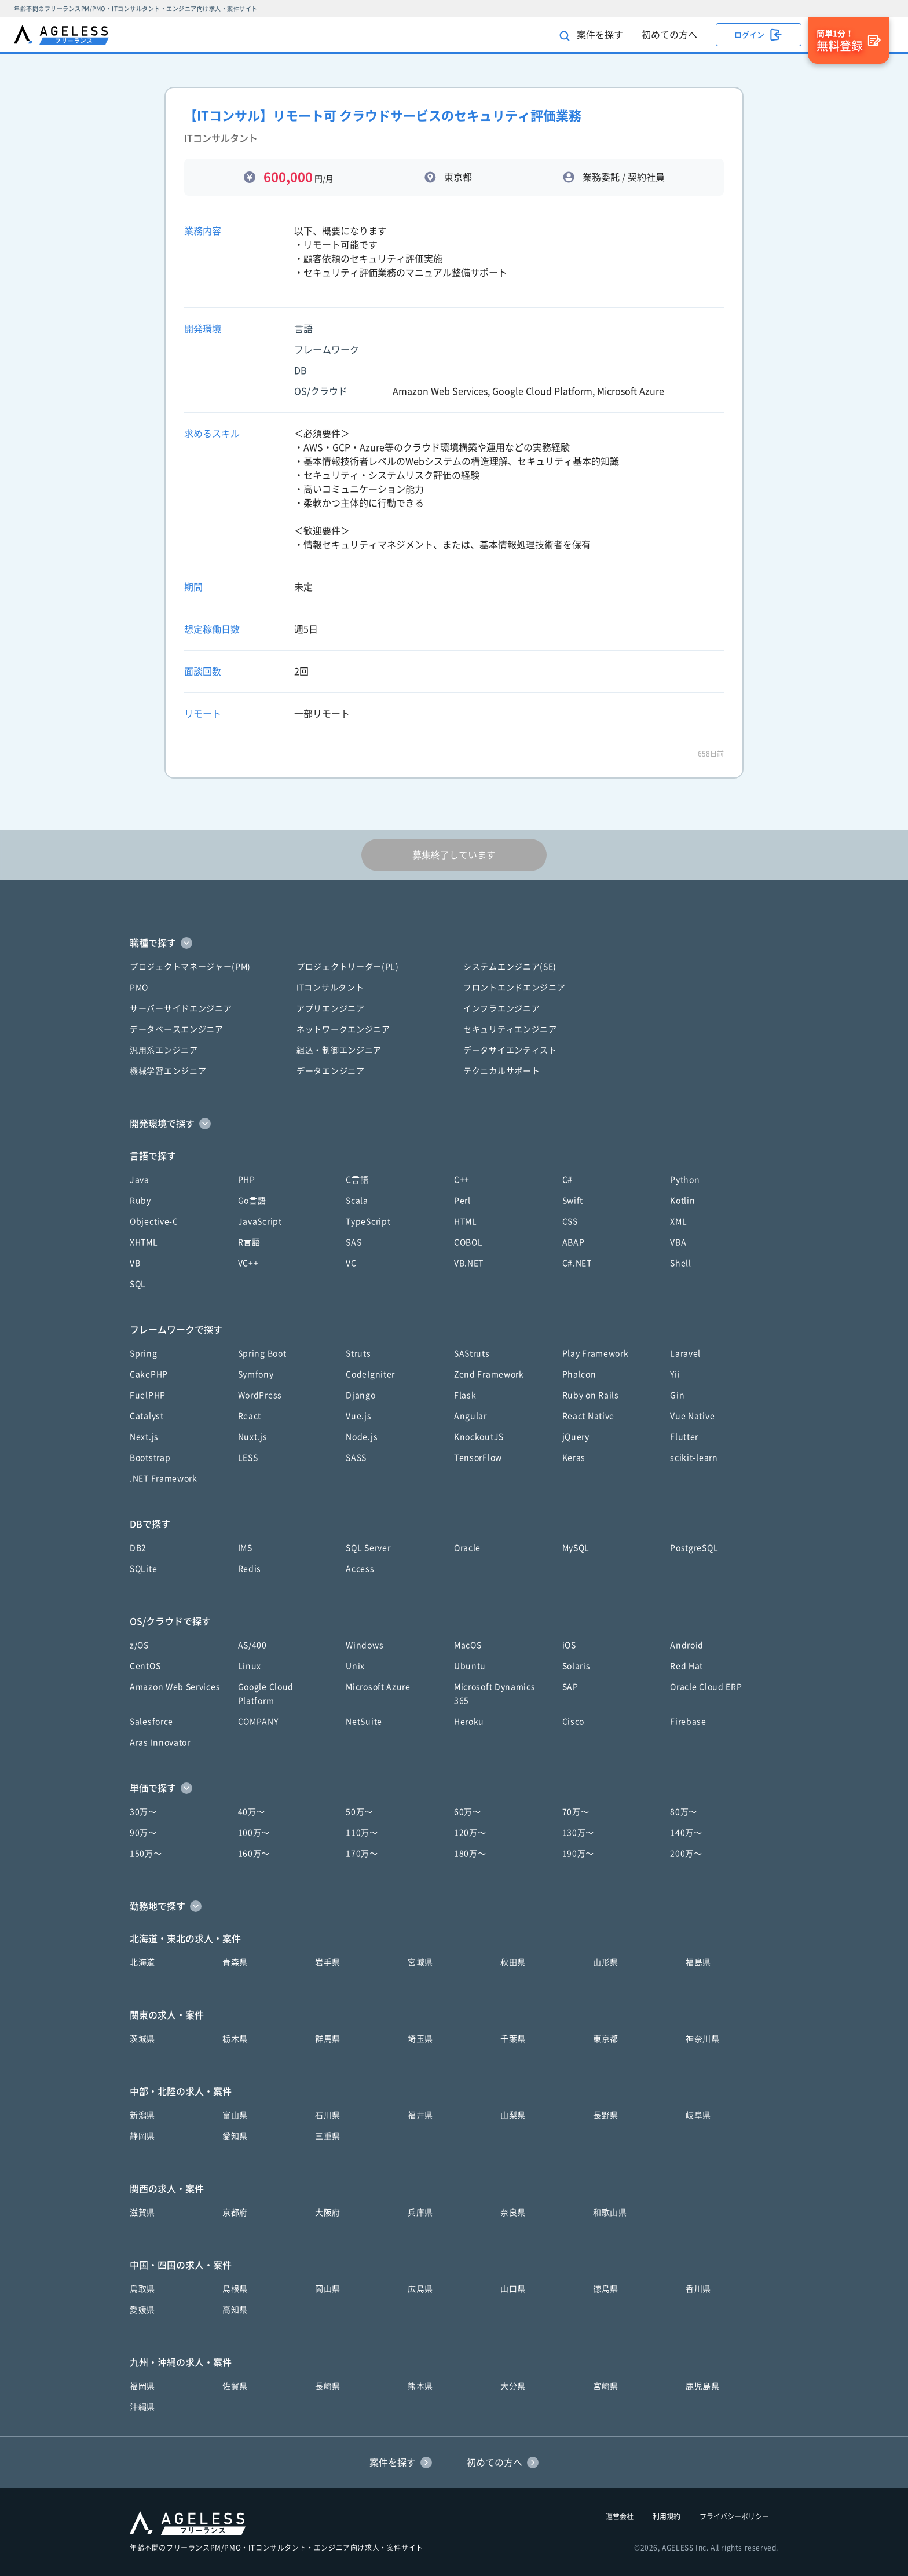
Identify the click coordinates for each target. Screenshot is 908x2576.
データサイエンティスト (510, 1050)
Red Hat (686, 1666)
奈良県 (513, 2212)
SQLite (143, 1569)
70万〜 (576, 1812)
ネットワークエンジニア (343, 1029)
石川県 (327, 2115)
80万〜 (683, 1812)
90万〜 (143, 1833)
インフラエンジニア (501, 1008)
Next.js (144, 1437)
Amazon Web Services (175, 1687)
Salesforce (151, 1722)
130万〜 (578, 1833)
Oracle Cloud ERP (706, 1687)
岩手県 (327, 1962)
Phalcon (579, 1374)
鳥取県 (142, 2289)
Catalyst (147, 1416)
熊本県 (420, 2386)
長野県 (605, 2115)
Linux (250, 1666)
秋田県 (513, 1962)
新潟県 (142, 2115)
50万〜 (359, 1812)
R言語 (249, 1242)
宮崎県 (605, 2386)
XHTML (144, 1242)
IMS (245, 1548)
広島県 (420, 2289)
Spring (143, 1353)
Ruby (140, 1201)
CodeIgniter (370, 1374)
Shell (680, 1263)
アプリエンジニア (330, 1008)
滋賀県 (142, 2212)
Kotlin (682, 1201)
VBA (678, 1242)
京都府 (235, 2212)
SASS (356, 1458)
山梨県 (513, 2115)
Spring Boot (262, 1353)
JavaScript (260, 1221)
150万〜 (146, 1854)
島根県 (235, 2289)
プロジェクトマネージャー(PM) (190, 967)
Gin (677, 1395)
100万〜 (254, 1833)
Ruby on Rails (590, 1395)
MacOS (468, 1645)
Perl (462, 1201)
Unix (355, 1666)
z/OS (139, 1645)
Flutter (684, 1437)
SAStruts (472, 1353)
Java (139, 1180)
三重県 (327, 2136)
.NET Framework (163, 1478)
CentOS (145, 1666)
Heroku (469, 1722)
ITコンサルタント (330, 988)
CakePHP (149, 1374)
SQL (138, 1284)
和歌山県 (610, 2212)
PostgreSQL (694, 1548)
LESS (248, 1458)
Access (360, 1569)
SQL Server (368, 1548)
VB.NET (469, 1263)
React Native (588, 1416)
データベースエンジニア (177, 1029)
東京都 (605, 2039)
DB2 (138, 1548)
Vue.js (358, 1416)
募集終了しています (454, 855)
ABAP (573, 1242)
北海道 (142, 1962)
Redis (250, 1569)
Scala (357, 1201)
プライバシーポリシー (734, 2516)
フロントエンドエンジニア (514, 988)
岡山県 (327, 2289)
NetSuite (364, 1722)
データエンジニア (330, 1071)
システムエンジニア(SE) (509, 967)
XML (678, 1221)
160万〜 (254, 1854)
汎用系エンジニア (164, 1050)
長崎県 (327, 2386)
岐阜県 (698, 2115)
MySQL (576, 1548)
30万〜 (143, 1812)
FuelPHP (148, 1395)
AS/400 (252, 1645)
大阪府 (327, 2212)
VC (351, 1263)
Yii (675, 1374)
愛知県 (235, 2136)
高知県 (235, 2310)
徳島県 (605, 2289)
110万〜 (362, 1833)
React (250, 1416)
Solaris (576, 1666)
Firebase (688, 1722)
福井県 (420, 2115)
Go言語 (252, 1201)
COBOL (468, 1242)
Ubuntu (470, 1666)
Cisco (573, 1722)
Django (360, 1395)
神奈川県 (703, 2039)
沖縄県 (142, 2407)
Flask (465, 1395)
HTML (465, 1221)
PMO (139, 988)
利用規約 (666, 2516)
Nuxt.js (253, 1437)
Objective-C (154, 1221)
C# (567, 1180)
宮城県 (420, 1962)
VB (135, 1263)
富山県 (235, 2115)
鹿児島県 (703, 2386)
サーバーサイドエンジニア (181, 1008)
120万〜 (470, 1833)
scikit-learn (693, 1458)
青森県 (235, 1962)
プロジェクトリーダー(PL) (347, 967)
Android (687, 1645)
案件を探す (591, 35)
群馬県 (327, 2039)
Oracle (467, 1548)
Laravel (685, 1353)
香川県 (698, 2289)
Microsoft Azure (378, 1687)
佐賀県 (235, 2386)
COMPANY (258, 1722)
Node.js (362, 1437)
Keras (574, 1458)
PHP (246, 1180)
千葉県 (513, 2039)
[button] (454, 943)
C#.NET (577, 1263)
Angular (470, 1416)
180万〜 (470, 1854)
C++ (462, 1180)
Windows (364, 1645)
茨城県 (142, 2039)
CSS (570, 1221)
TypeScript (368, 1221)
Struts (358, 1353)
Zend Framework (489, 1374)
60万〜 (467, 1812)
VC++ (248, 1263)
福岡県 (142, 2386)
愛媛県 (142, 2310)
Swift (573, 1201)
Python (685, 1180)
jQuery (576, 1437)
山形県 (605, 1962)
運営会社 (620, 2516)
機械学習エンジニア (168, 1071)
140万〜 (686, 1833)
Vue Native (692, 1416)
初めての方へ (669, 34)
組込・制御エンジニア (339, 1050)
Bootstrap (150, 1458)
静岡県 (142, 2136)
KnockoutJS (479, 1437)
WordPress (260, 1395)
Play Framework (595, 1353)
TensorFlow (478, 1458)
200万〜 (686, 1854)
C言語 (357, 1180)
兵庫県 (420, 2212)
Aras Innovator (160, 1742)
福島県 (698, 1962)
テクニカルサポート (501, 1071)
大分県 (513, 2386)
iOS (569, 1645)
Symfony (256, 1374)
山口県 (513, 2289)
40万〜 (251, 1812)
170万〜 (362, 1854)
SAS (353, 1242)
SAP (570, 1687)
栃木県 (235, 2039)
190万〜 (578, 1854)
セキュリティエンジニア (510, 1029)
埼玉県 (420, 2039)
